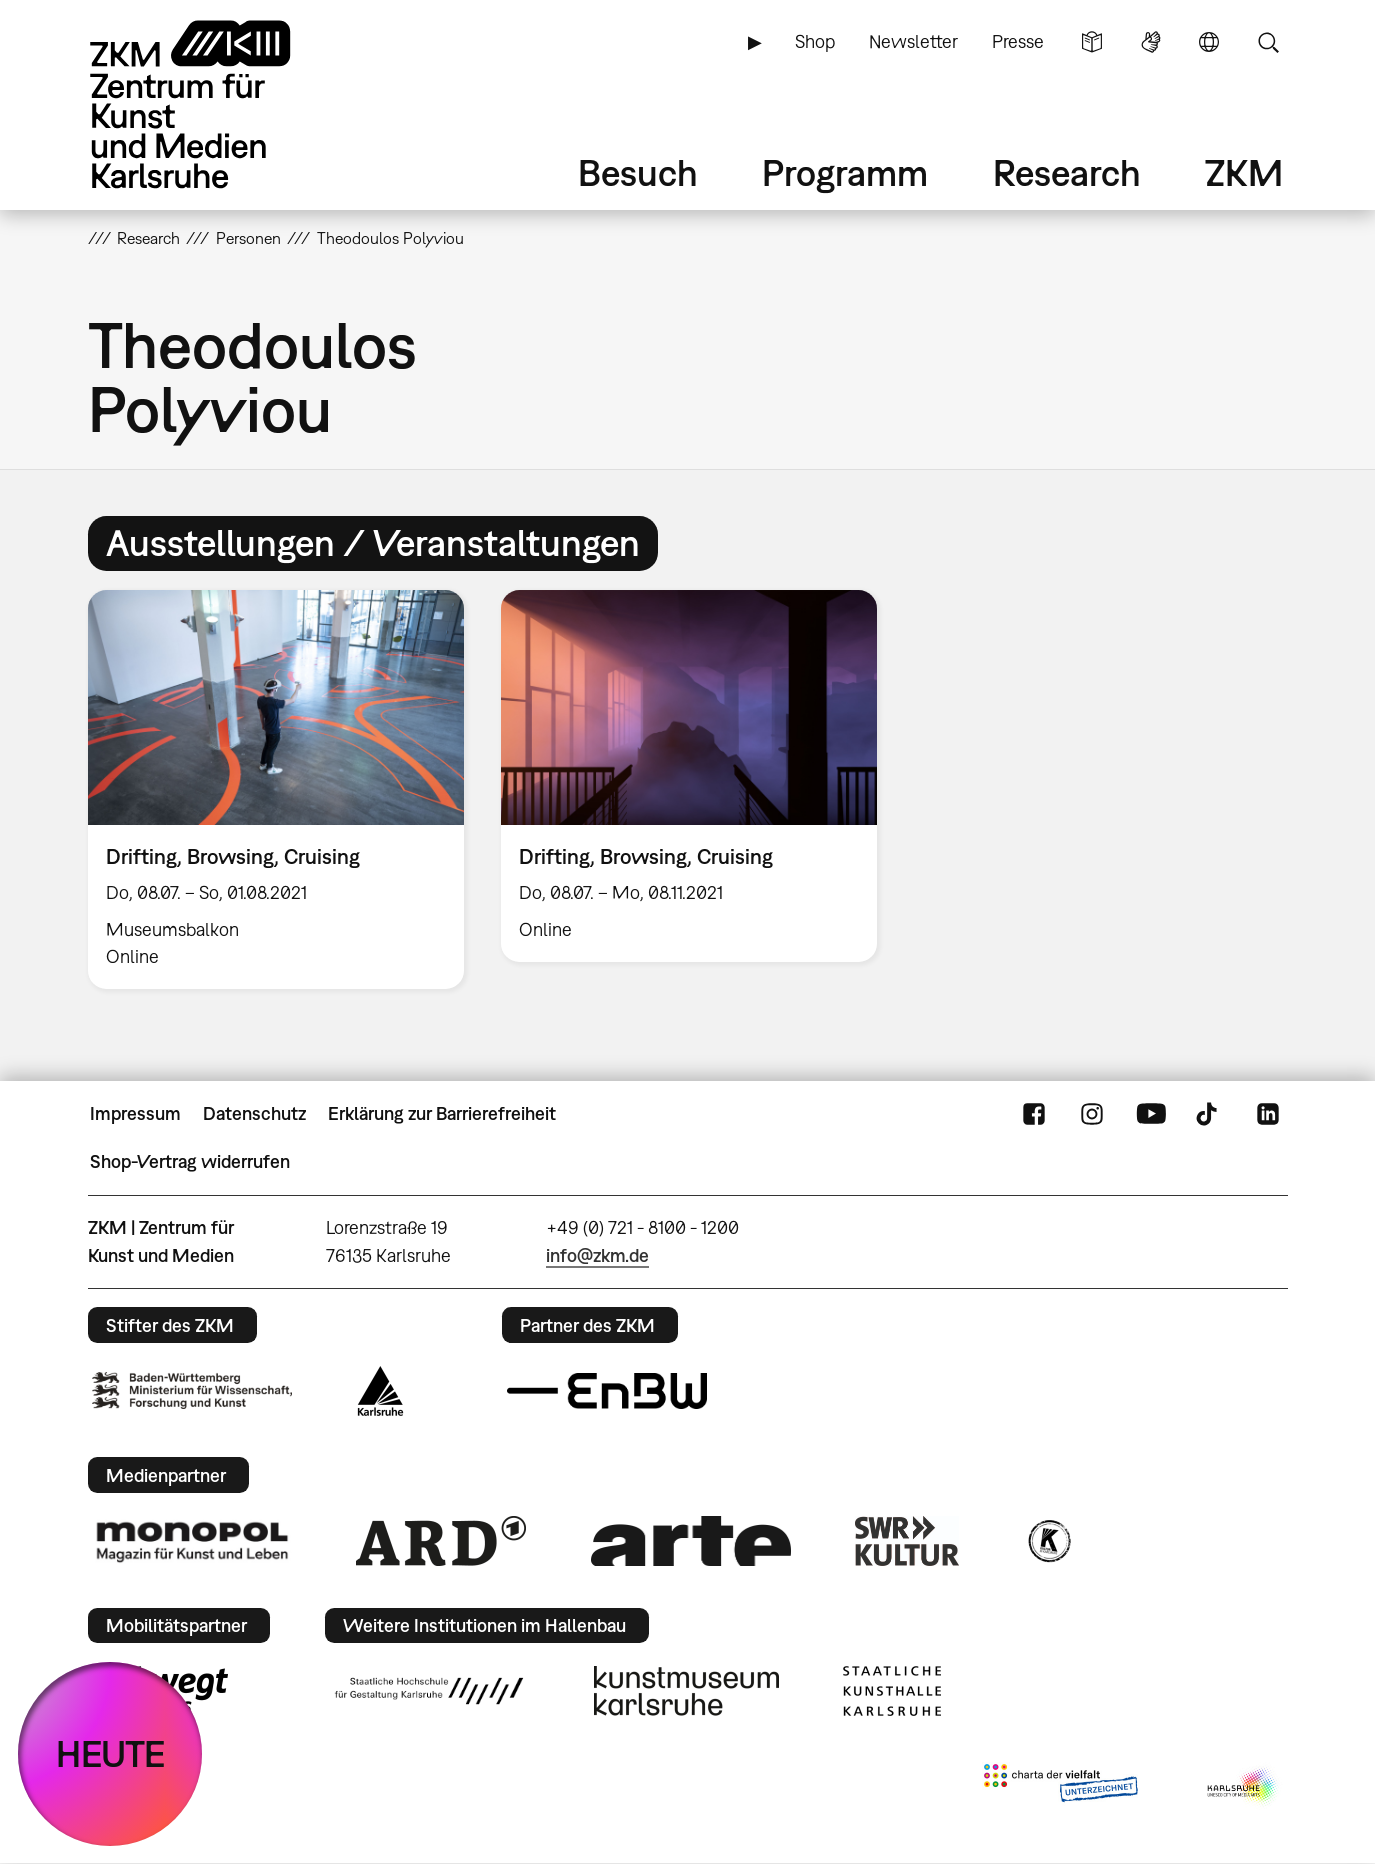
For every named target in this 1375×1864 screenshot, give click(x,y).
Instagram (1092, 1114)
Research (1067, 172)
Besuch (638, 172)
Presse (1018, 41)
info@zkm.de (597, 1255)
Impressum (135, 1113)
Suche (1268, 42)
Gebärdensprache (1151, 42)
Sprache (1209, 42)
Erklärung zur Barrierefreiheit (442, 1113)
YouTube (1151, 1114)
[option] (275, 790)
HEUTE (110, 1753)
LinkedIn (1268, 1114)
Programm (845, 172)
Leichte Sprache (1092, 42)
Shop (815, 41)
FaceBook (1034, 1114)
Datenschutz (254, 1113)
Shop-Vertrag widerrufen (190, 1161)
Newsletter (913, 41)
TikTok (1209, 1114)
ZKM (1244, 172)
